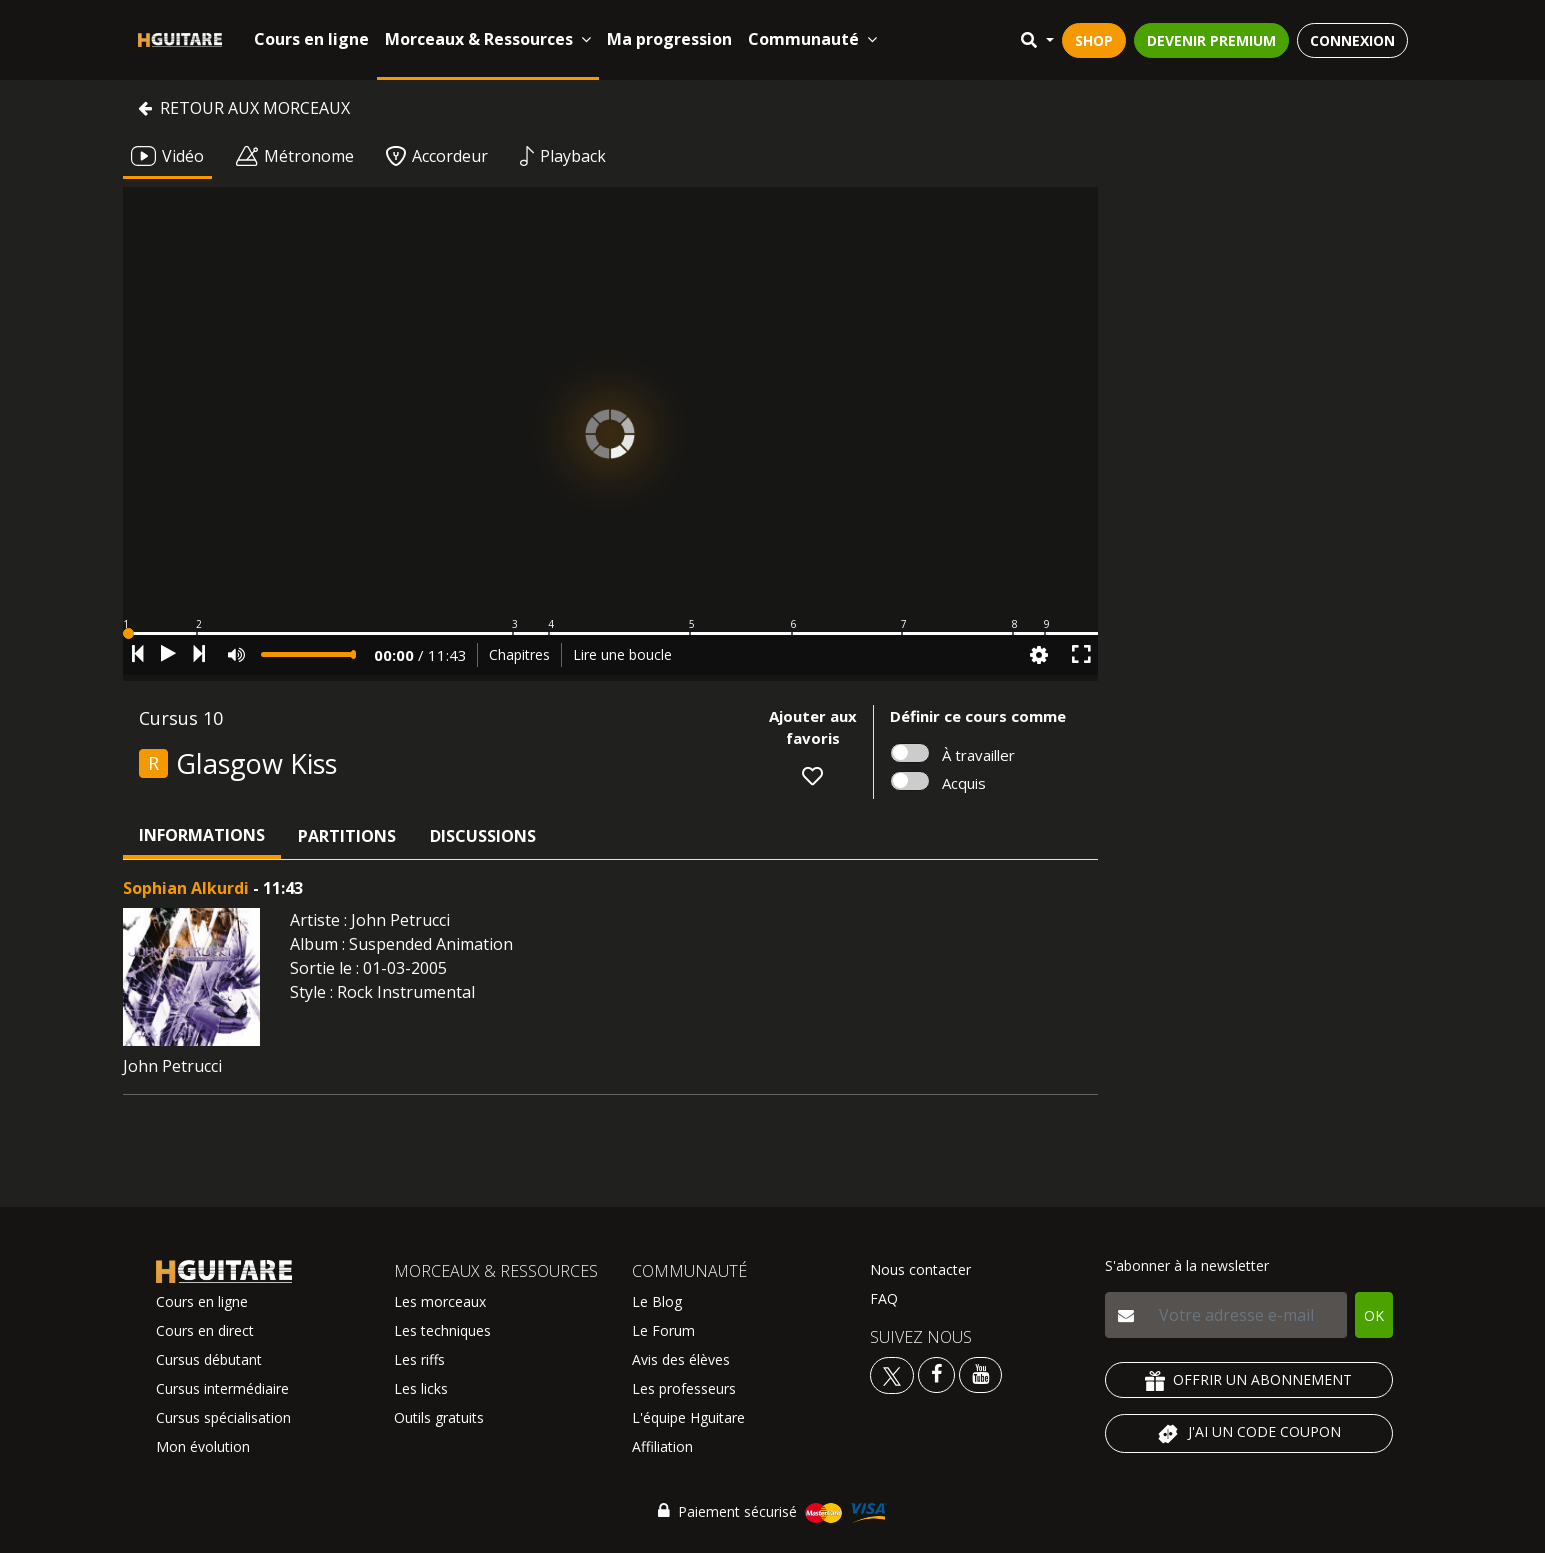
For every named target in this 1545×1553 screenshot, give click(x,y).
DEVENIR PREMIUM (1211, 40)
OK (1374, 1315)
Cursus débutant (209, 1359)
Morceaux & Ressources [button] (488, 39)
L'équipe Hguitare (688, 1417)
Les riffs (419, 1359)
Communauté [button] (812, 39)
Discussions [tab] (483, 836)
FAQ (884, 1298)
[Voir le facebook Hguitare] (936, 1373)
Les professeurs (684, 1388)
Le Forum (663, 1330)
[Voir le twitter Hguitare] (894, 1373)
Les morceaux (440, 1301)
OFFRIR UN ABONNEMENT (1248, 1380)
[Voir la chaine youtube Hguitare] (980, 1373)
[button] (610, 633)
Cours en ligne (311, 39)
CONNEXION (1352, 40)
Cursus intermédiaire (222, 1388)
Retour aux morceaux (244, 108)
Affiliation (662, 1446)
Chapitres (519, 654)
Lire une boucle (622, 654)
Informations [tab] (202, 835)
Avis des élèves (681, 1359)
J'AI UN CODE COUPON (1248, 1434)
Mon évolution (203, 1446)
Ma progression (669, 39)
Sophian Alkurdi (186, 888)
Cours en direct (205, 1330)
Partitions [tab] (347, 836)
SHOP (1094, 40)
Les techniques (442, 1330)
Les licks (421, 1388)
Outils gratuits (439, 1417)
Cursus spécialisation (223, 1417)
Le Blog (657, 1301)
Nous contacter (920, 1269)
